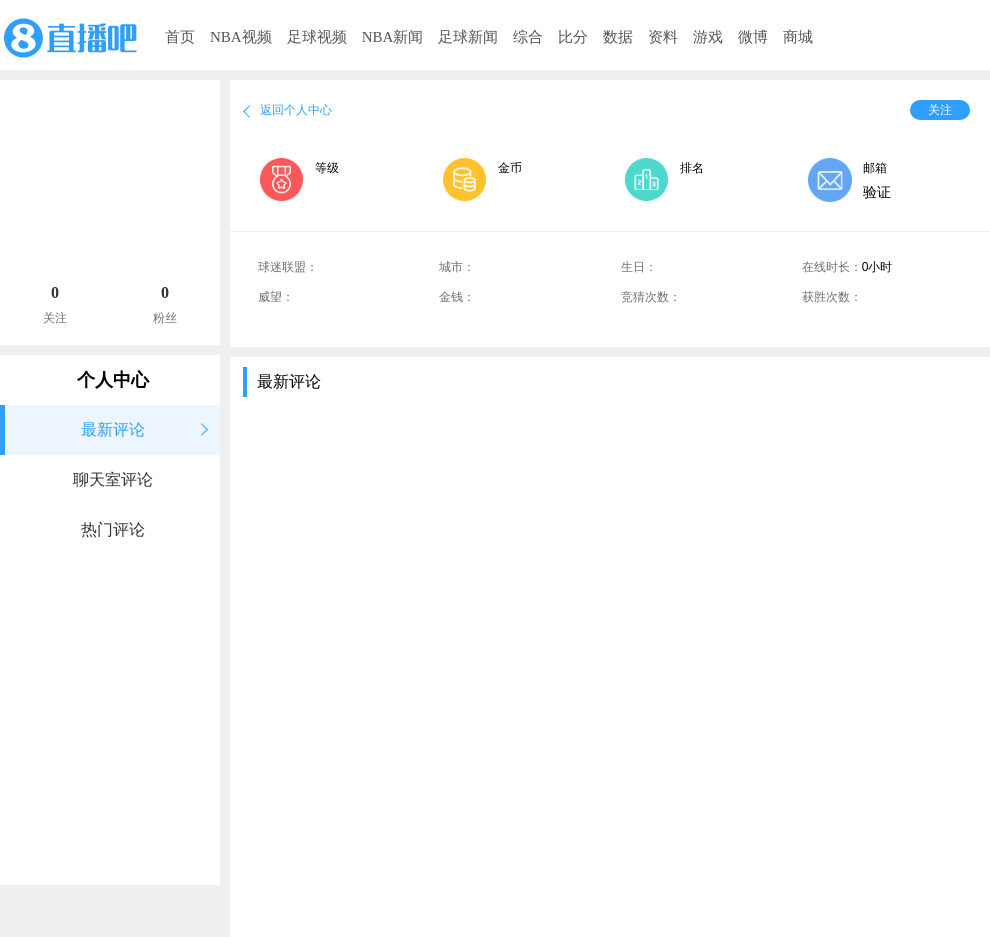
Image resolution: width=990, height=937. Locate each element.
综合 (528, 37)
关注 (940, 110)
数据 (618, 37)
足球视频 (317, 37)
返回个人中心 (296, 110)
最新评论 (113, 429)
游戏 (708, 37)
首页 (180, 37)
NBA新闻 (393, 37)
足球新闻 (468, 37)
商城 (798, 37)
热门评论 (113, 529)
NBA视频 (241, 37)
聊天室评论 (113, 479)
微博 (753, 37)
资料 (663, 37)
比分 (573, 37)
